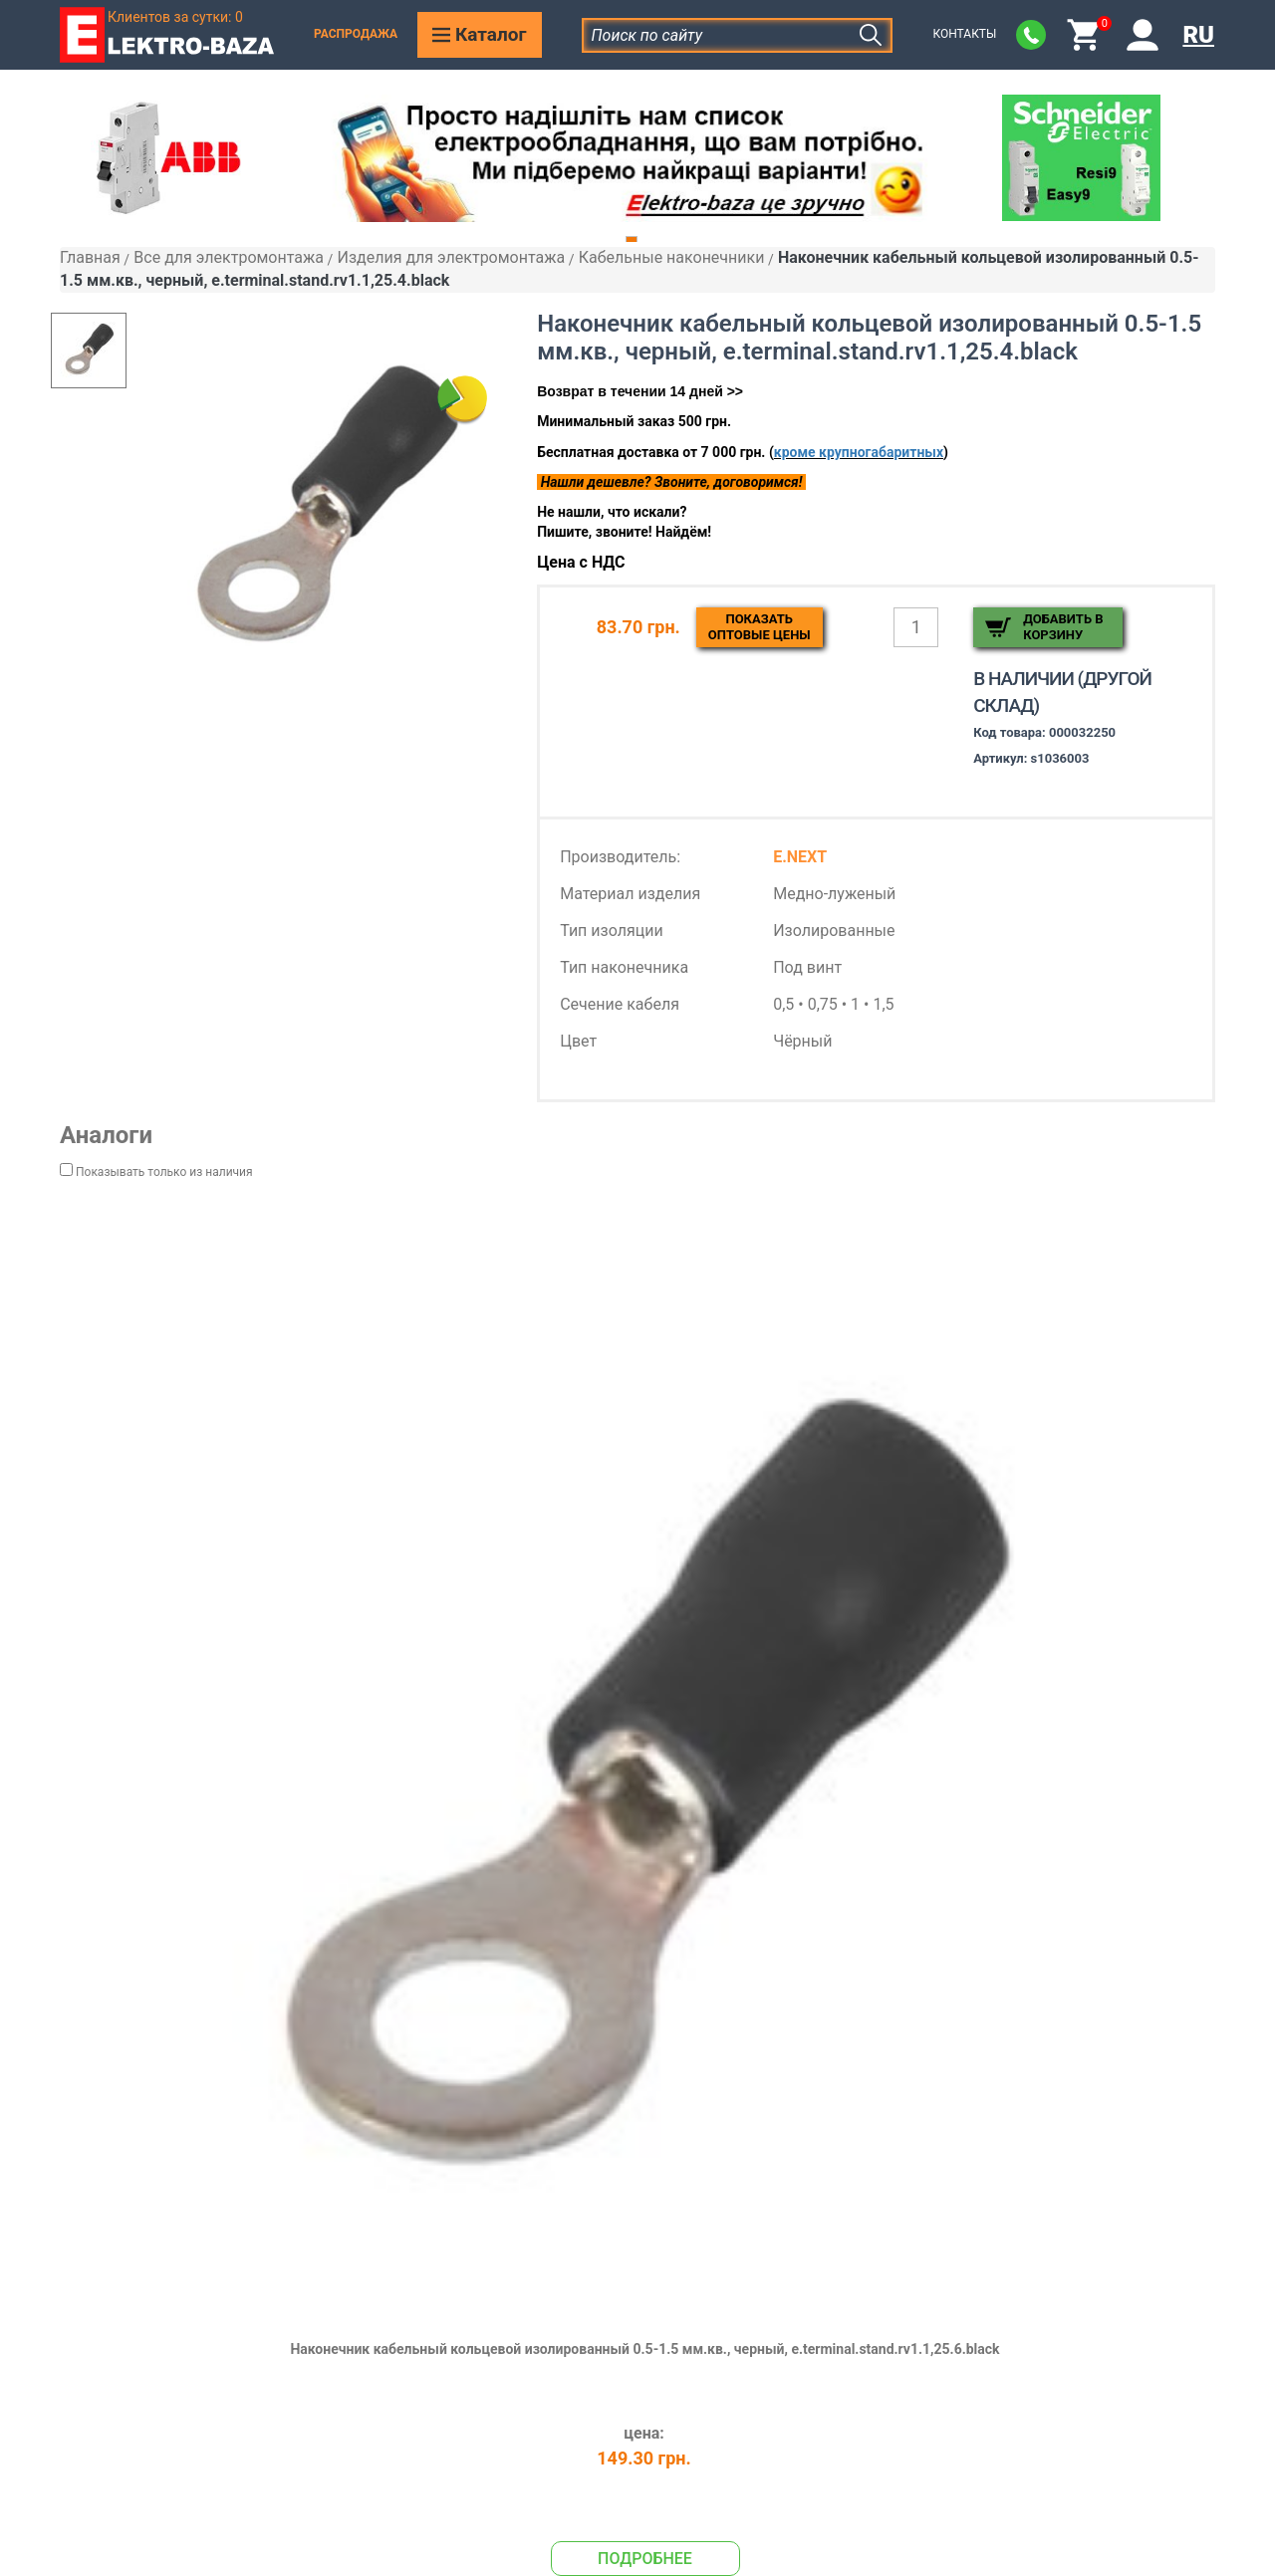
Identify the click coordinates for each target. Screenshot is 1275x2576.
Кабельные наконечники (672, 257)
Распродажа (355, 34)
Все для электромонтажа (228, 257)
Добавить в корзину (1063, 626)
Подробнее (645, 2558)
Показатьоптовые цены (759, 626)
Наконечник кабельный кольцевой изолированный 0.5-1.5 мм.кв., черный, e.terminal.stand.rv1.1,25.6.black (644, 2349)
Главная (90, 257)
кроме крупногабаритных (858, 452)
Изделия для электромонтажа (451, 257)
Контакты (964, 34)
